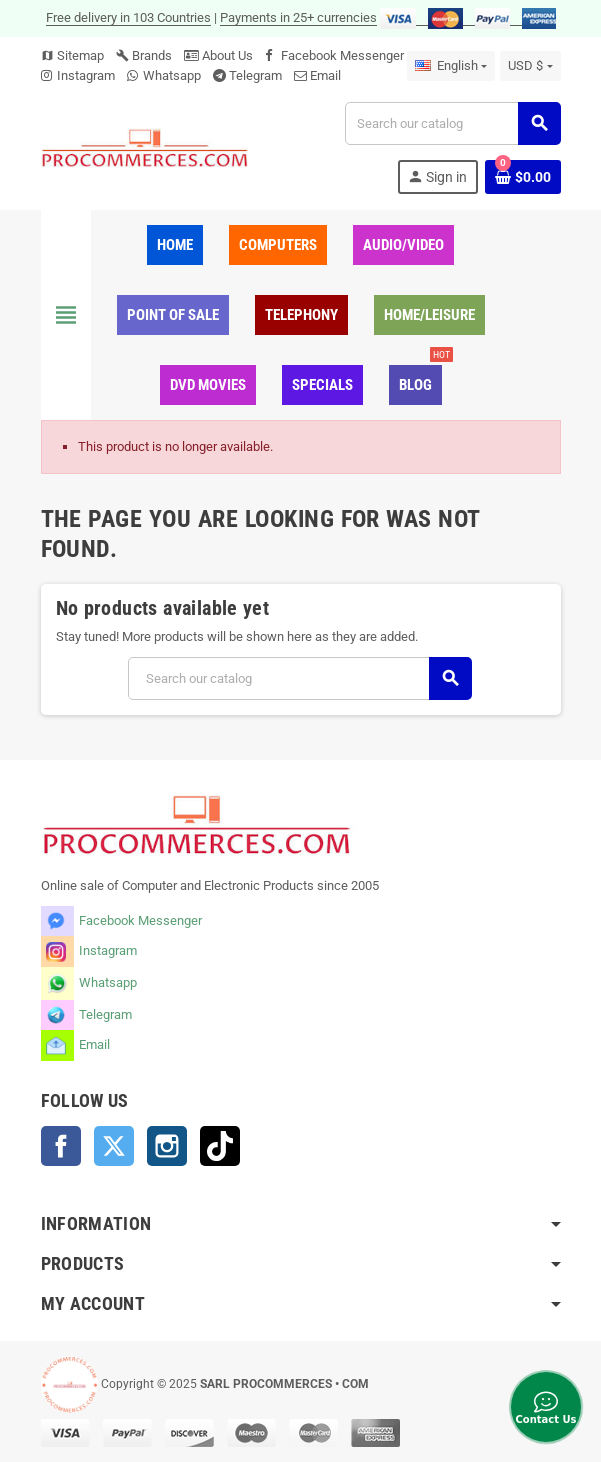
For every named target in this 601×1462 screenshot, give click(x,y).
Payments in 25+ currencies (298, 17)
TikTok (220, 1146)
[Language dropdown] (451, 66)
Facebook (61, 1146)
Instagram (86, 75)
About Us (218, 55)
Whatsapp (172, 75)
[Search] (452, 123)
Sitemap (72, 55)
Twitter (114, 1146)
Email (325, 75)
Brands (144, 55)
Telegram (255, 75)
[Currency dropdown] (530, 66)
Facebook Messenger (342, 55)
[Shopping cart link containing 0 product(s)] (523, 177)
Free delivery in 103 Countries (128, 17)
